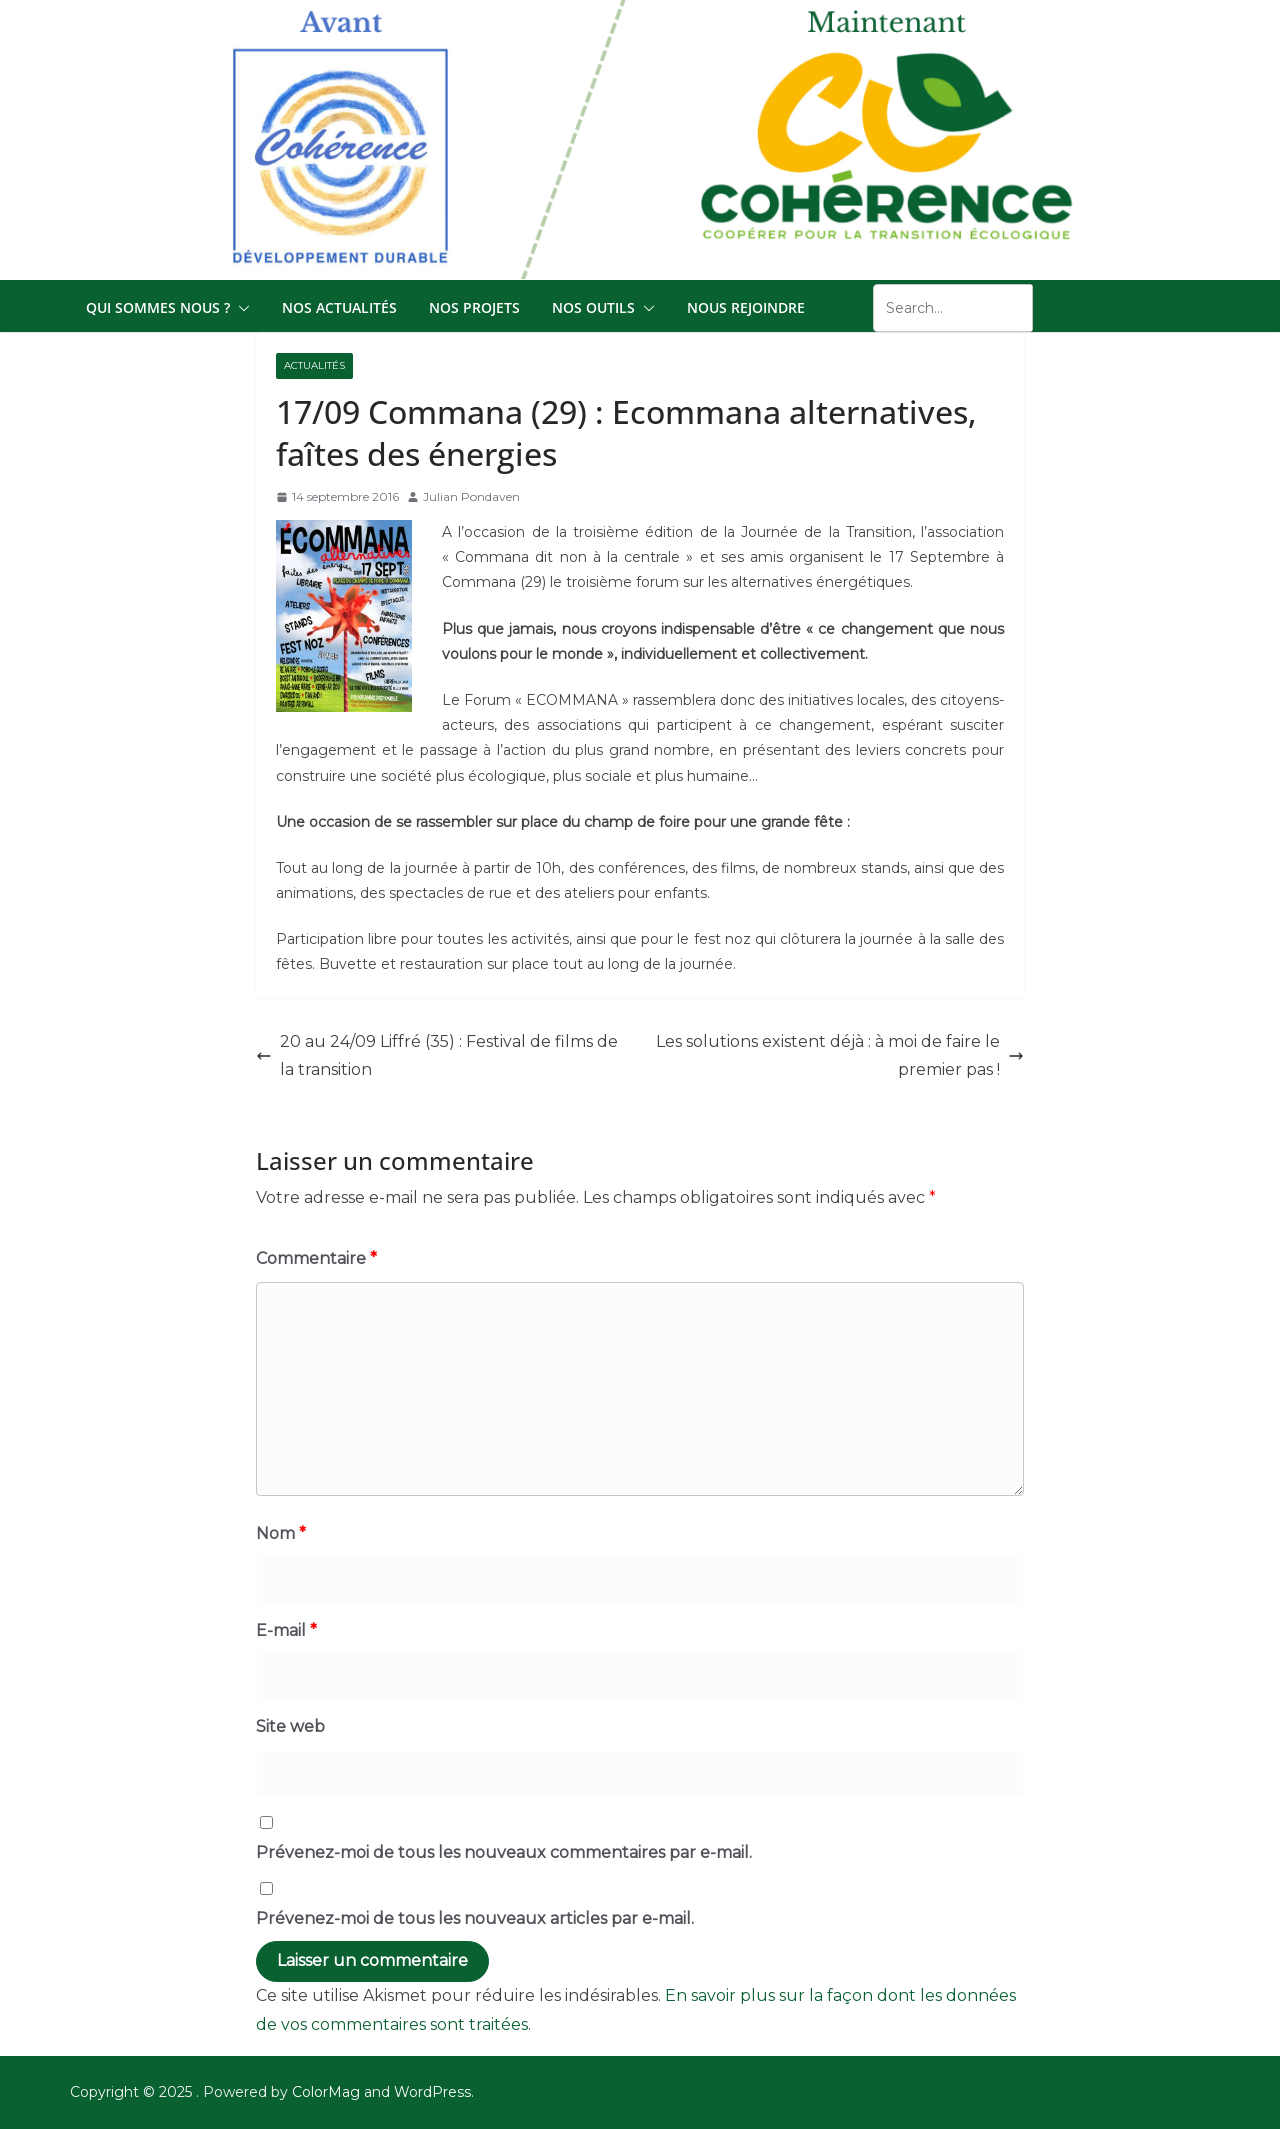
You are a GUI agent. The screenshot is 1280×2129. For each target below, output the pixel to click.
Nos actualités (339, 307)
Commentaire (316, 1258)
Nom (281, 1533)
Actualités (314, 365)
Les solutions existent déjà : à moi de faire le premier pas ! (840, 1056)
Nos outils (593, 307)
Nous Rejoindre (746, 307)
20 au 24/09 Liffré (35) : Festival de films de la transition (437, 1056)
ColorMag (326, 2092)
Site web (290, 1726)
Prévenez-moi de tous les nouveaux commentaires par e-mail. (504, 1852)
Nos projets (474, 307)
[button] (240, 308)
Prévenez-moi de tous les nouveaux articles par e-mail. (475, 1918)
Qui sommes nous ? (158, 307)
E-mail (286, 1630)
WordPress (432, 2092)
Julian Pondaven (471, 496)
